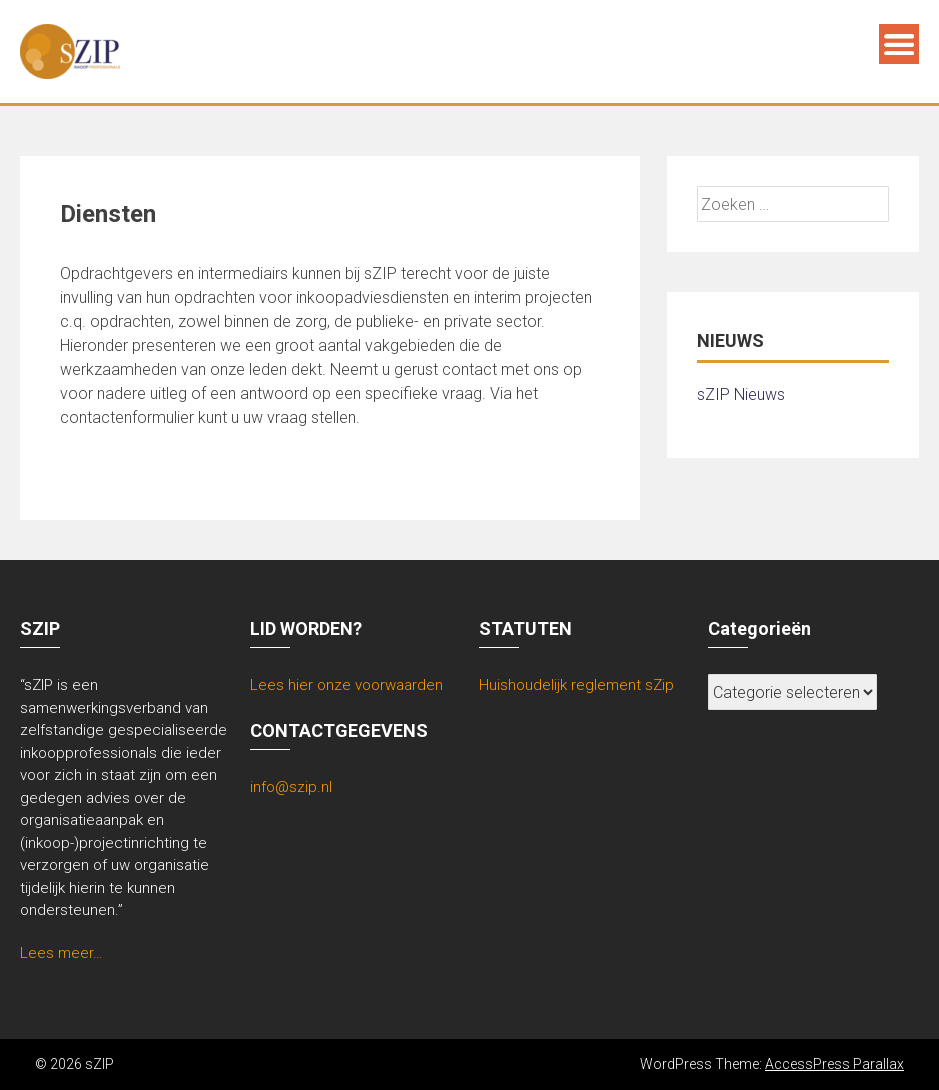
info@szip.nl (291, 787)
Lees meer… (61, 953)
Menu (899, 44)
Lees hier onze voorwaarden (346, 685)
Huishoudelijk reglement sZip (576, 685)
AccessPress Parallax (834, 1064)
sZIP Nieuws (741, 394)
